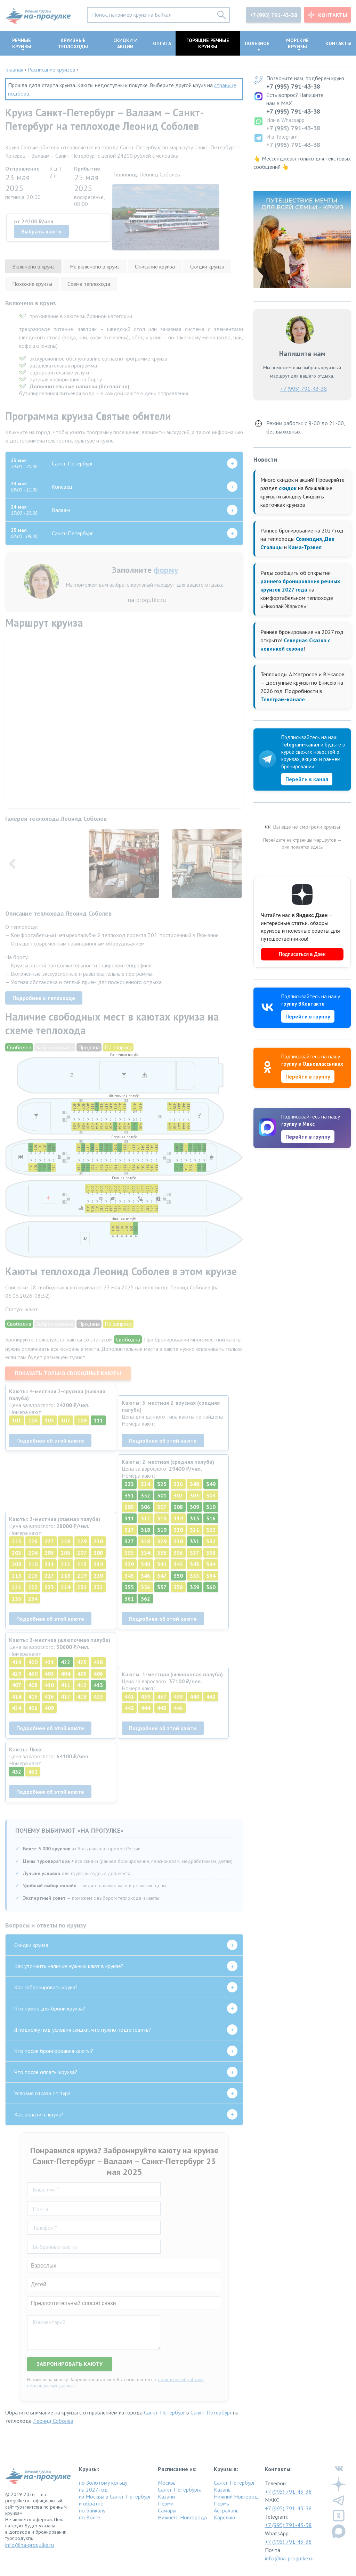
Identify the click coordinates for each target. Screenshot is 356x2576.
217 (49, 1575)
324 (145, 1483)
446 (178, 1707)
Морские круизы (297, 43)
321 (194, 1529)
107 (65, 1420)
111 (98, 1420)
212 (65, 1564)
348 (194, 1483)
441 (129, 1696)
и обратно (91, 2503)
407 (16, 1685)
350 (178, 1575)
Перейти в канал (306, 779)
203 (16, 1552)
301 (162, 1495)
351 (129, 1495)
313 (162, 1518)
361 (129, 1598)
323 (129, 1483)
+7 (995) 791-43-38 (273, 14)
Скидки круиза (207, 266)
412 (82, 1685)
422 (65, 1662)
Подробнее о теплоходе (44, 997)
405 (82, 1673)
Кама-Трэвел (305, 547)
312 (145, 1518)
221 (16, 1587)
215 (16, 1575)
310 (211, 1506)
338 (211, 1552)
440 (194, 1696)
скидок (288, 488)
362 (145, 1598)
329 (162, 1541)
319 (162, 1529)
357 (162, 1587)
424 (16, 1707)
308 (178, 1506)
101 (16, 1420)
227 (49, 1541)
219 (82, 1575)
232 (98, 1587)
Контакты (332, 14)
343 (194, 1564)
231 (82, 1587)
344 (211, 1564)
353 (194, 1575)
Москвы (167, 2482)
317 (129, 1529)
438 (178, 1696)
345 (129, 1575)
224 (65, 1587)
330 (178, 1541)
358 (178, 1587)
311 (129, 1518)
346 (145, 1575)
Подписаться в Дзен (302, 954)
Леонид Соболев (53, 2420)
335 (162, 1552)
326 (178, 1483)
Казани (166, 2496)
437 (162, 1696)
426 (33, 1707)
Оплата (162, 43)
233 (16, 1598)
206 (65, 1552)
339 (129, 1564)
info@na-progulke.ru (29, 2544)
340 (145, 1564)
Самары (167, 2510)
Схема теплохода (88, 283)
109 (82, 1420)
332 (211, 1541)
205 (49, 1552)
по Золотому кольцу (103, 2482)
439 (145, 1696)
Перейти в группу (307, 1016)
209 (16, 1564)
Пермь (221, 2503)
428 (98, 1662)
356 (145, 1587)
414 (16, 1696)
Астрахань (226, 2510)
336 (178, 1552)
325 (162, 1483)
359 (194, 1587)
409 (49, 1707)
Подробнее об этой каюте (50, 1440)
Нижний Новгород (236, 2496)
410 (49, 1685)
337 (194, 1552)
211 (49, 1564)
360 (211, 1587)
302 (178, 1495)
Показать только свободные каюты (68, 1373)
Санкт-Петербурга (180, 2489)
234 (33, 1598)
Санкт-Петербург (164, 2412)
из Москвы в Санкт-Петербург (115, 2496)
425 (82, 1662)
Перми (165, 2503)
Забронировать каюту (70, 2363)
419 (16, 1662)
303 (194, 1495)
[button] (236, 864)
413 (98, 1685)
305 (129, 1506)
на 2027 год (93, 2489)
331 (194, 1541)
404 (65, 1673)
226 (33, 1541)
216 (33, 1575)
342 (178, 1564)
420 (33, 1662)
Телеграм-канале (282, 699)
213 (82, 1564)
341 (162, 1564)
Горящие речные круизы (207, 43)
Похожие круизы (32, 283)
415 (33, 1696)
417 (65, 1696)
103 (33, 1420)
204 (33, 1552)
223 (49, 1587)
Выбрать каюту (41, 231)
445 (162, 1707)
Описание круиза (155, 266)
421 (49, 1662)
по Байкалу (92, 2510)
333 (129, 1552)
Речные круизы (21, 43)
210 (33, 1564)
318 (145, 1529)
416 (49, 1696)
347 (162, 1575)
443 (129, 1707)
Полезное (257, 43)
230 (98, 1541)
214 (98, 1564)
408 (33, 1685)
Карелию (224, 2517)
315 (194, 1518)
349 (211, 1483)
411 (65, 1685)
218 (65, 1575)
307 (162, 1506)
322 (211, 1529)
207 (82, 1552)
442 (211, 1696)
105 (49, 1420)
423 (98, 1696)
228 (65, 1541)
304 (211, 1495)
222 (33, 1587)
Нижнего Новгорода (182, 2517)
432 (16, 1771)
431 (33, 1771)
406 (98, 1673)
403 (49, 1673)
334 (145, 1552)
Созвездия (309, 538)
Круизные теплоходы (73, 43)
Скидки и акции (125, 43)
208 (98, 1552)
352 (145, 1495)
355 (129, 1587)
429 (16, 1673)
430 (33, 1673)
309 (194, 1506)
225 (16, 1541)
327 (129, 1541)
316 (211, 1518)
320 (178, 1529)
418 (82, 1696)
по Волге (89, 2517)
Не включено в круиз (95, 266)
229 (82, 1541)
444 (145, 1707)
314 (178, 1518)
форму (166, 569)
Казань (222, 2489)
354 (211, 1575)
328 (145, 1541)
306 (145, 1506)
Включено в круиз (33, 266)
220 (98, 1575)
